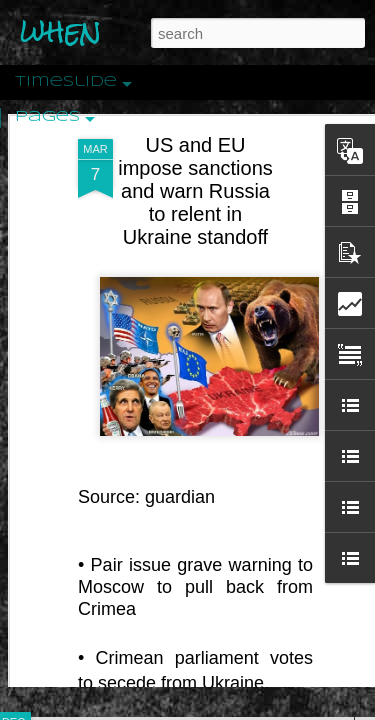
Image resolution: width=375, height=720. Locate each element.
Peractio (85, 464)
